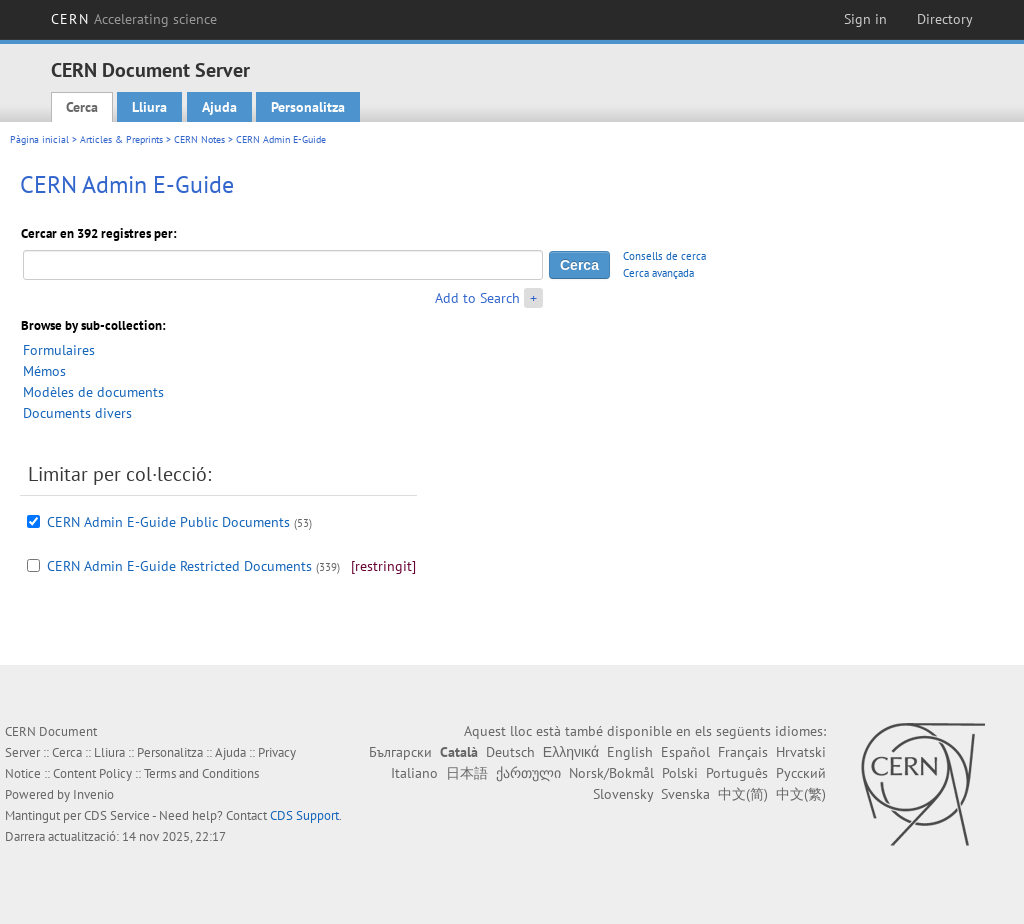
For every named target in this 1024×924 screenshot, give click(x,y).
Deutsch (510, 752)
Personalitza (308, 107)
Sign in (865, 19)
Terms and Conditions (201, 773)
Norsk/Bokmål (611, 773)
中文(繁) (801, 794)
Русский (801, 773)
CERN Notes (199, 139)
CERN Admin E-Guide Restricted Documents (179, 566)
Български (400, 752)
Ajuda (219, 107)
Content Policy (92, 773)
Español (685, 752)
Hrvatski (801, 752)
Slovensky (623, 794)
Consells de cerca (664, 256)
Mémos (44, 371)
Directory (945, 19)
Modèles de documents (93, 392)
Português (737, 773)
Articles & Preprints (121, 139)
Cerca (82, 107)
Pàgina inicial (39, 139)
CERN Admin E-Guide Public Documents (168, 522)
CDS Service (117, 815)
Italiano (414, 773)
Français (743, 752)
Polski (680, 773)
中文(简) (743, 794)
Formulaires (59, 350)
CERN (134, 19)
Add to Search (477, 298)
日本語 (467, 773)
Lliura (149, 107)
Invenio (93, 794)
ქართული (528, 773)
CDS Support (304, 815)
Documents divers (77, 413)
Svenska (685, 794)
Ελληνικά (571, 752)
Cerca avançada (658, 273)
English (630, 752)
